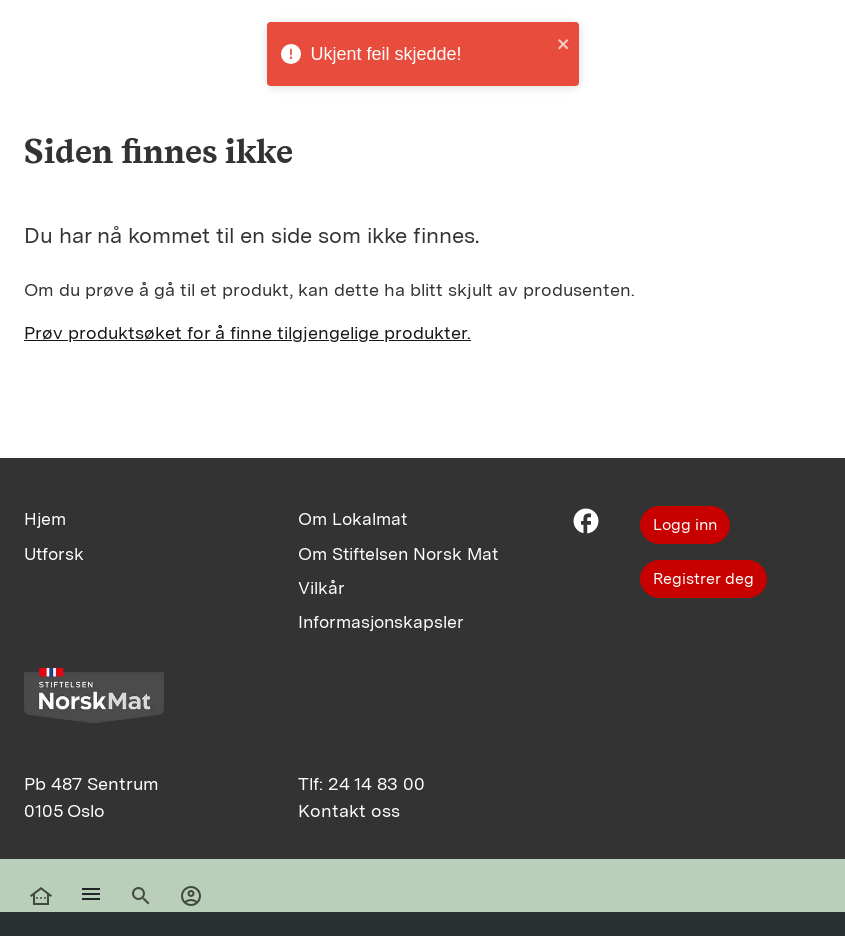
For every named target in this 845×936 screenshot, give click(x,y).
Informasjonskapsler (381, 621)
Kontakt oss (349, 810)
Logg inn (685, 524)
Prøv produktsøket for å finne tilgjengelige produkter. (247, 332)
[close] (564, 43)
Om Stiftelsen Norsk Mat (398, 553)
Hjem (45, 518)
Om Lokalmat (352, 518)
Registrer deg (703, 578)
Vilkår (321, 587)
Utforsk (54, 553)
